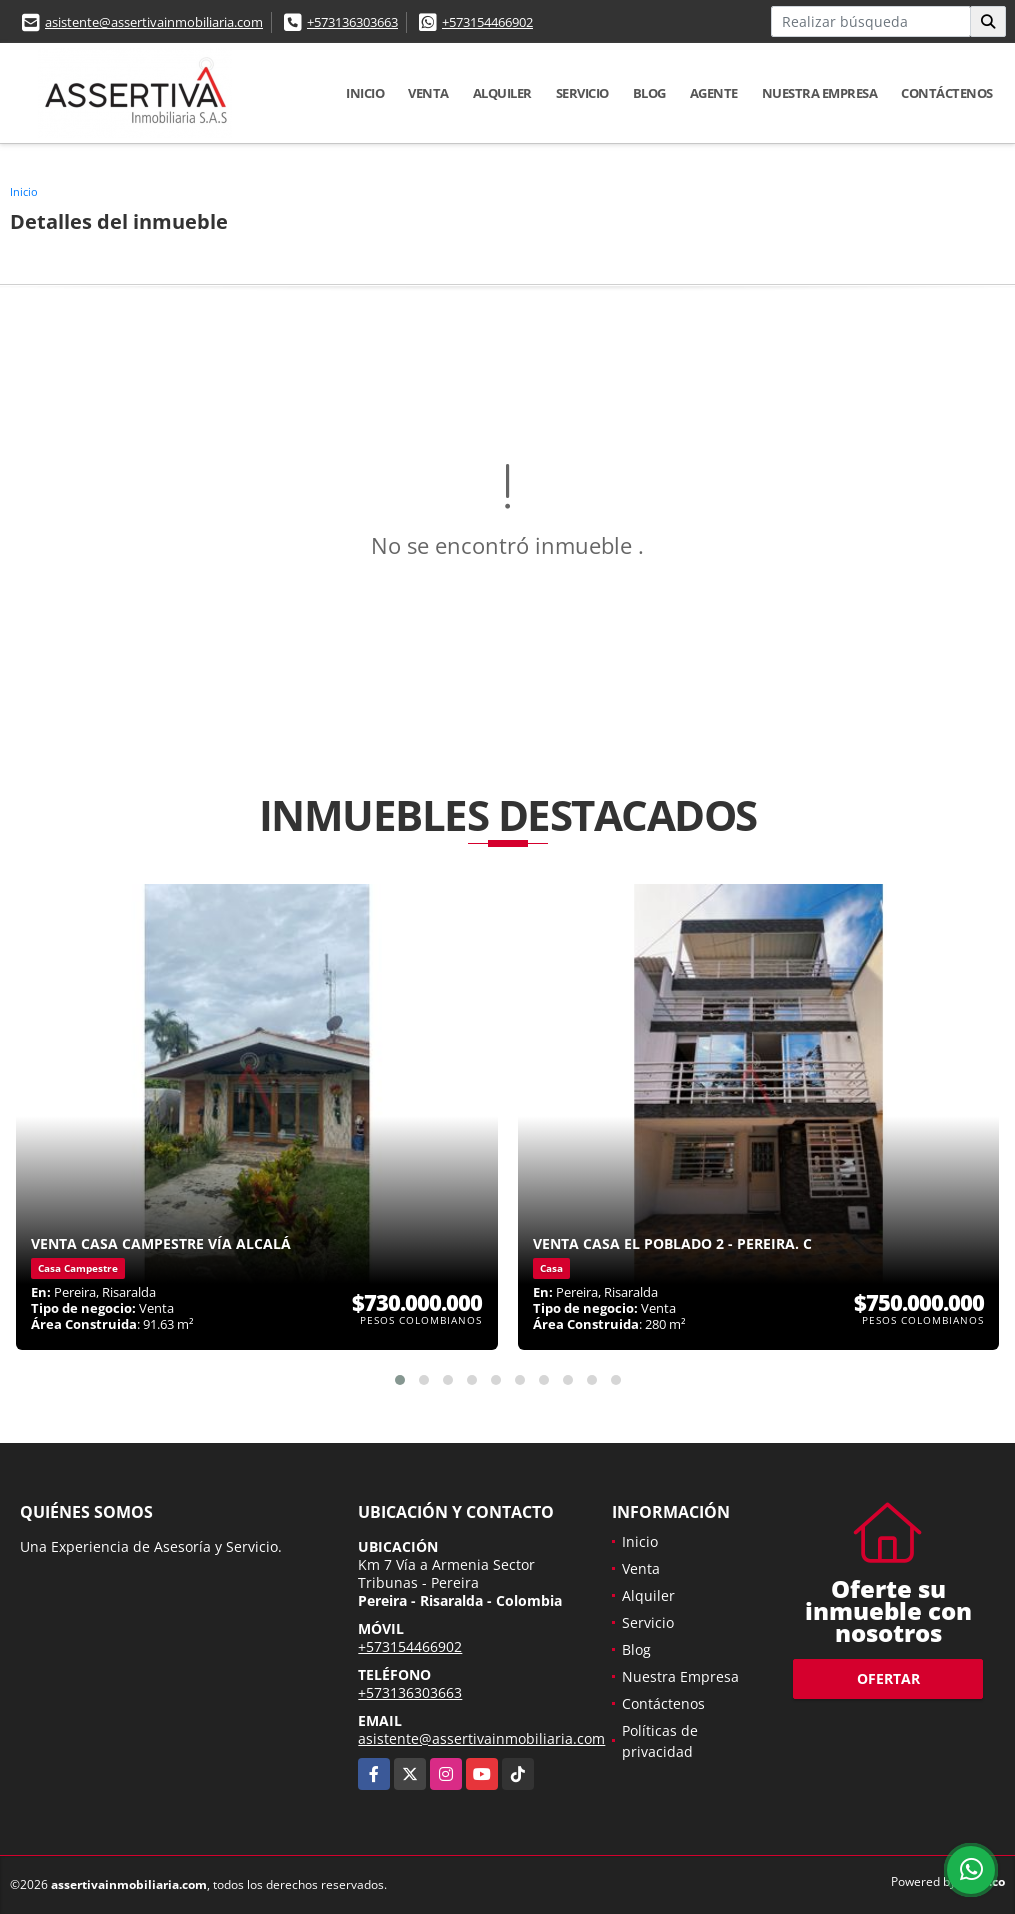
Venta (428, 93)
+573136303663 (352, 22)
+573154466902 (487, 22)
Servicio (582, 93)
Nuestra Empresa (820, 93)
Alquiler (502, 93)
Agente (714, 93)
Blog (649, 93)
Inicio (365, 93)
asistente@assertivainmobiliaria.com (154, 22)
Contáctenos (947, 93)
